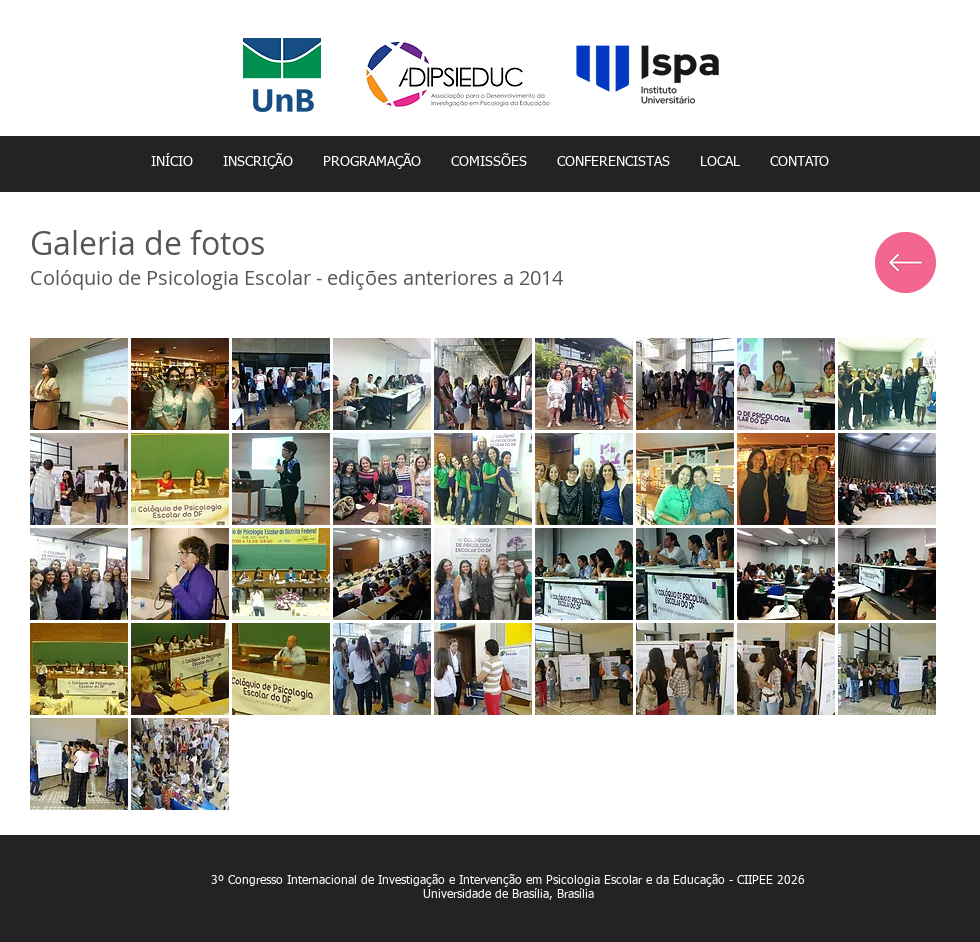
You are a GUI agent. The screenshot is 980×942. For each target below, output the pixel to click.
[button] (79, 384)
